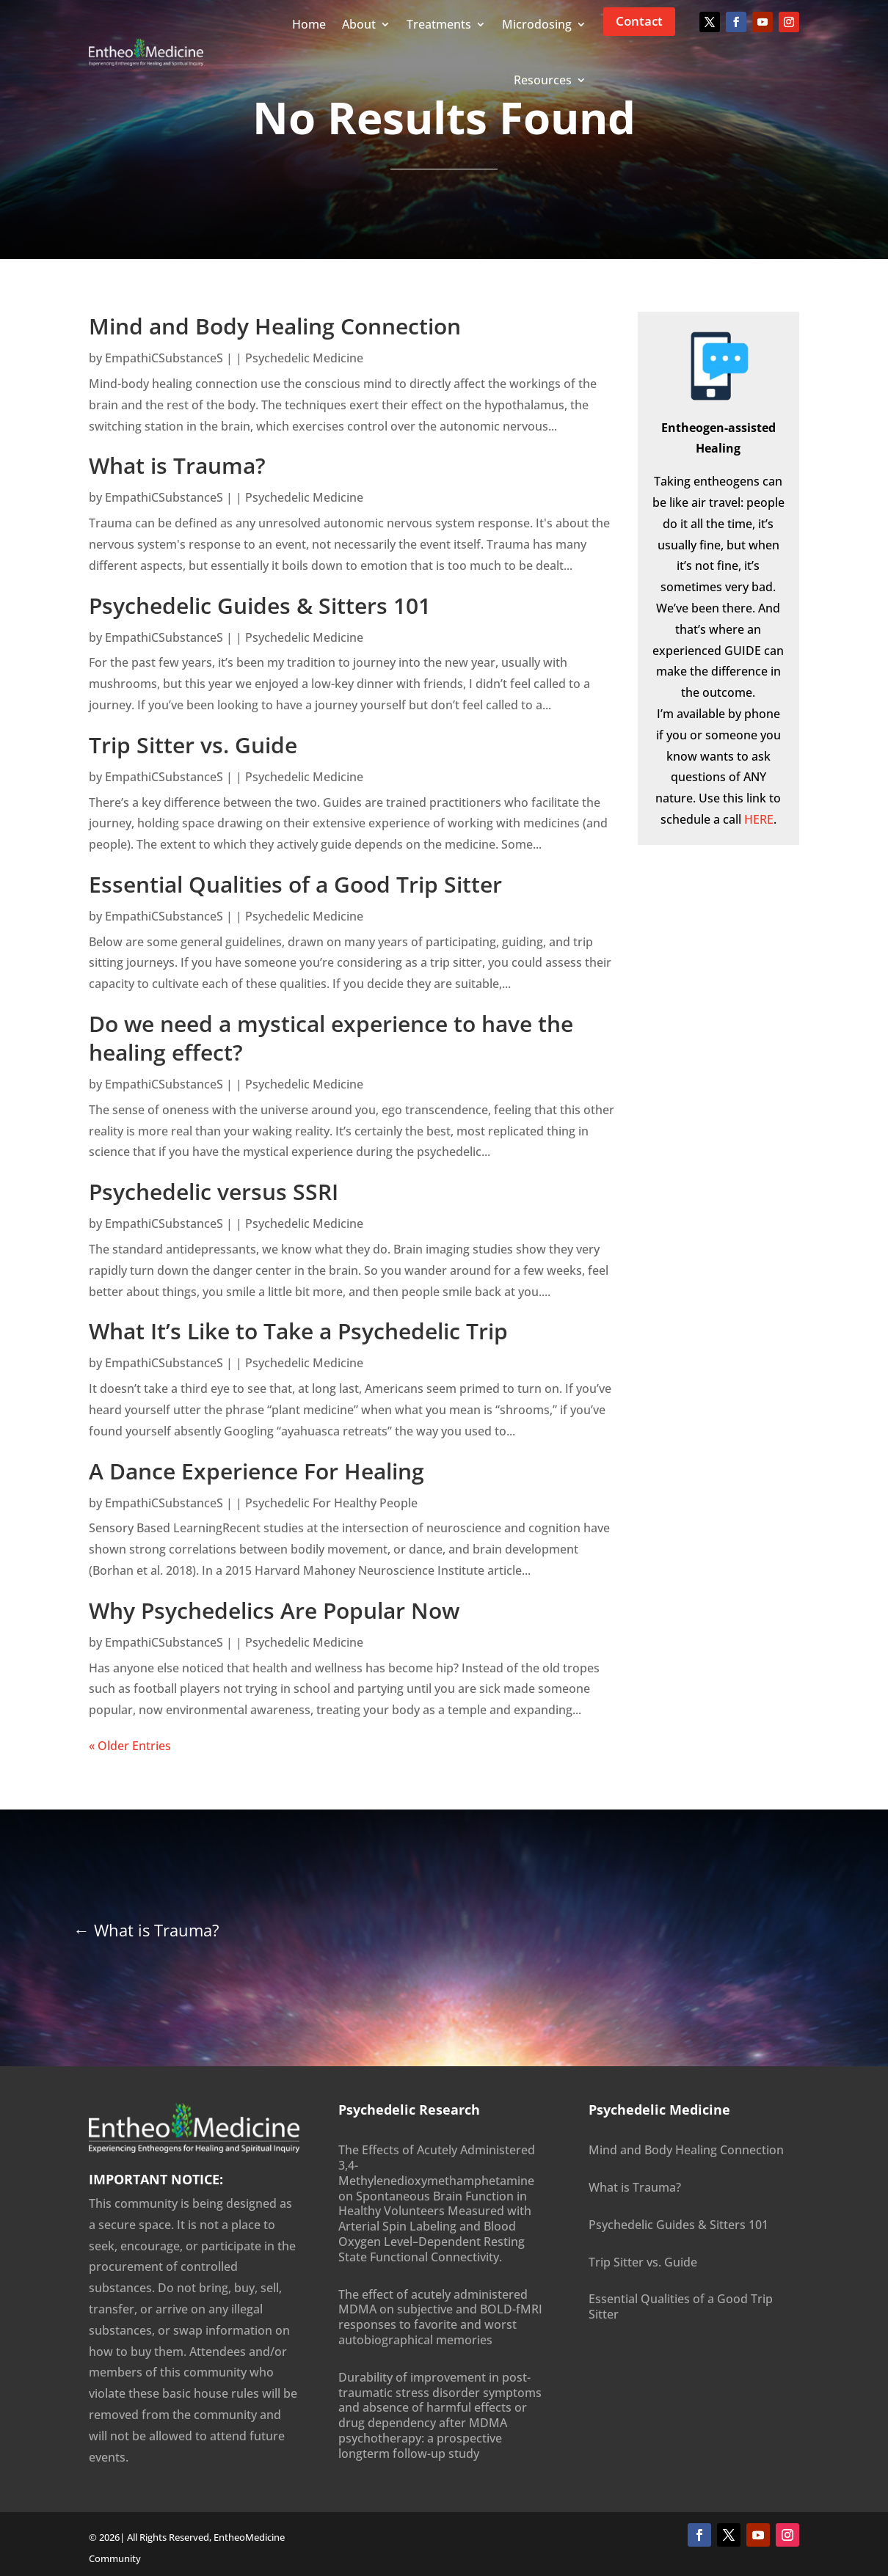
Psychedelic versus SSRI (213, 1192)
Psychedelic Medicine (304, 358)
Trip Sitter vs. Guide (193, 745)
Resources (543, 80)
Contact (639, 20)
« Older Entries (130, 1746)
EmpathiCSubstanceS (164, 358)
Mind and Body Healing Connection (275, 326)
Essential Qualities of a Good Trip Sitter (295, 884)
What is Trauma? (177, 465)
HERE (759, 819)
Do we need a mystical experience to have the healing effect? (331, 1038)
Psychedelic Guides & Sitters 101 (260, 605)
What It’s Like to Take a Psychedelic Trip (298, 1331)
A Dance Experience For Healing (256, 1471)
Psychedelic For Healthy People (331, 1503)
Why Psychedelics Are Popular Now (274, 1610)
